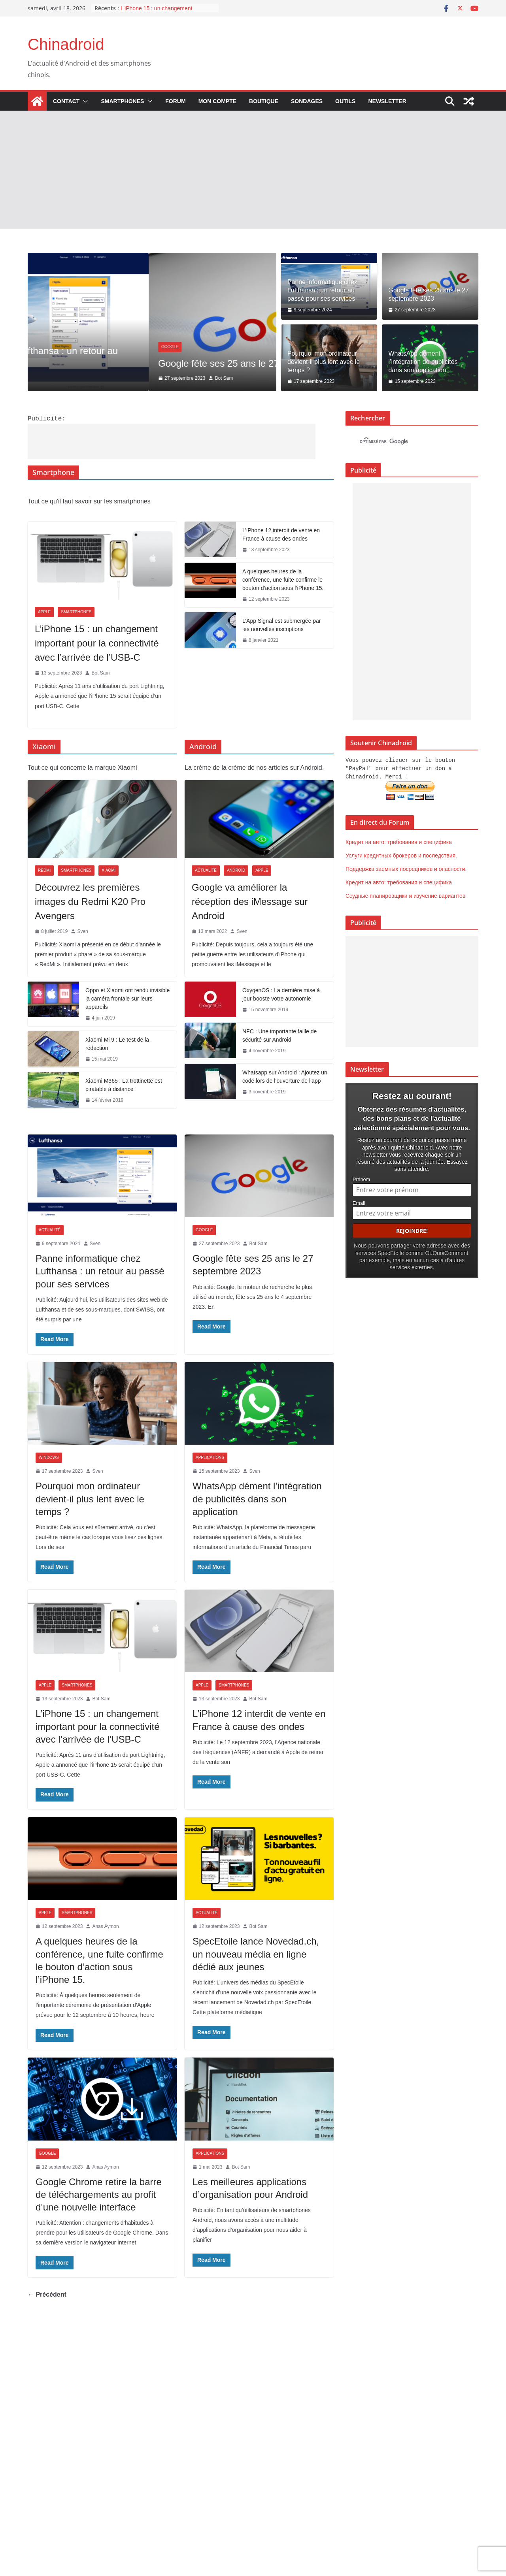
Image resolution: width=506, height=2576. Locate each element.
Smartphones (122, 101)
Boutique (263, 101)
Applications (210, 1457)
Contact (66, 101)
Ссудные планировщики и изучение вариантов (405, 894)
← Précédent (47, 2294)
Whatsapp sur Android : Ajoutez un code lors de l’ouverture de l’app (284, 1075)
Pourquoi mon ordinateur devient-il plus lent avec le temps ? (323, 361)
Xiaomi (108, 869)
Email (359, 1201)
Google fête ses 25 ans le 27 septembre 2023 (428, 294)
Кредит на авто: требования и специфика (399, 841)
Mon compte (217, 101)
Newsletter (387, 101)
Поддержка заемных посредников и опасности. (406, 868)
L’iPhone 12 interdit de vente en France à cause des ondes (281, 533)
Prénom (361, 1177)
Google (204, 1229)
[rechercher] (405, 442)
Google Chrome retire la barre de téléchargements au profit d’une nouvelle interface (99, 2194)
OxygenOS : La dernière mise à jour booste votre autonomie (281, 993)
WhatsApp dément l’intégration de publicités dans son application (422, 361)
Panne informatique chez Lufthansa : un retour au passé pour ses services (322, 290)
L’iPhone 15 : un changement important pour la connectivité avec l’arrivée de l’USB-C (97, 642)
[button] (83, 101)
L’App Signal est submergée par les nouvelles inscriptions (281, 624)
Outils (345, 101)
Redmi (44, 869)
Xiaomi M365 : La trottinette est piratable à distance (123, 1084)
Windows (49, 1457)
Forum (175, 101)
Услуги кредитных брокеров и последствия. (401, 854)
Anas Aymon (105, 1925)
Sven (96, 378)
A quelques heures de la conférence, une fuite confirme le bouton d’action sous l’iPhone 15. (282, 578)
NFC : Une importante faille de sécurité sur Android (279, 1034)
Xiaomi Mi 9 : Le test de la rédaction (117, 1043)
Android (236, 869)
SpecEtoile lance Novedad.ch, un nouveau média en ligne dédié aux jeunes (256, 1953)
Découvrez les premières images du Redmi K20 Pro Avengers (90, 900)
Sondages (307, 101)
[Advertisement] (253, 170)
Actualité (51, 334)
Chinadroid (66, 44)
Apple (44, 611)
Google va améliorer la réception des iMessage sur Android (250, 900)
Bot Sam (100, 672)
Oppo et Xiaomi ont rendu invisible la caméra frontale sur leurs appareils (127, 997)
